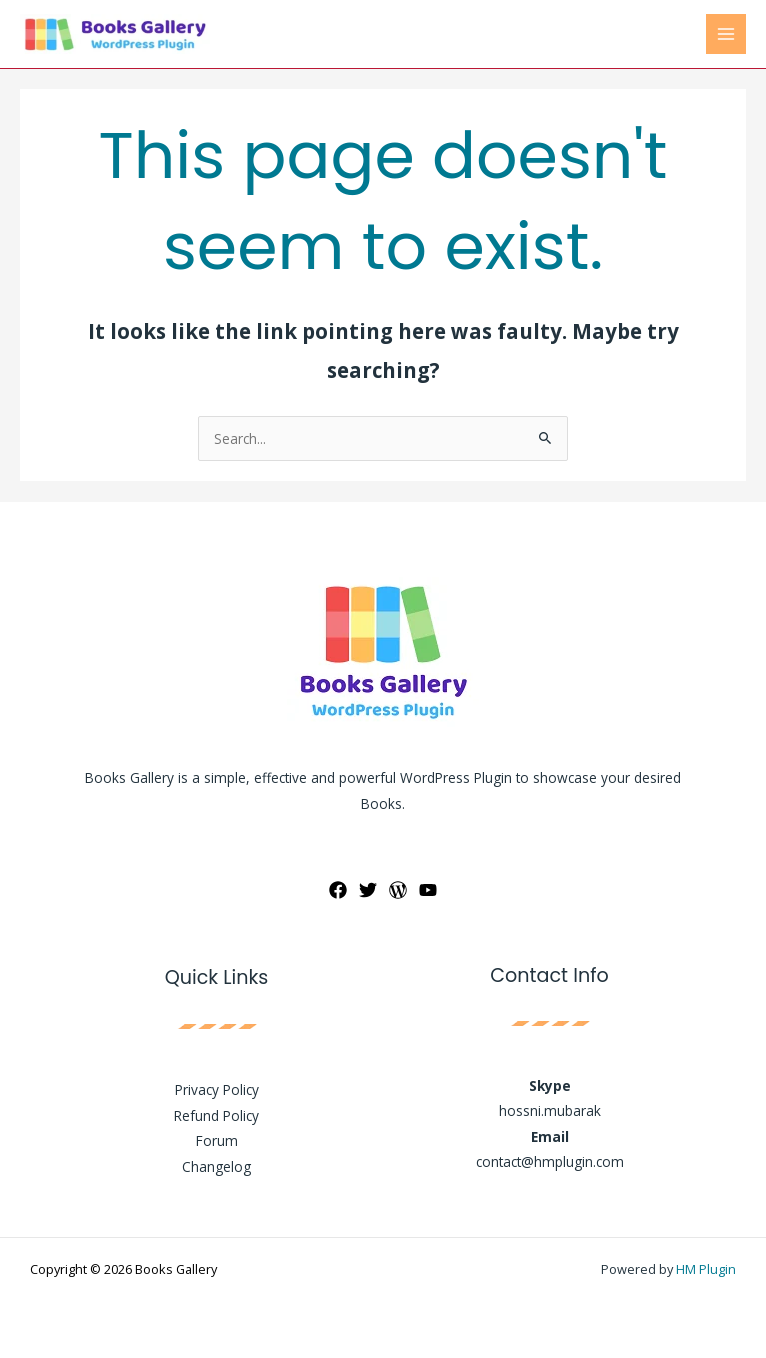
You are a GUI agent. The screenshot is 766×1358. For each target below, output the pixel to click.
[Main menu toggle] (726, 34)
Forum (217, 1140)
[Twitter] (368, 890)
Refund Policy (216, 1115)
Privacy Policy (217, 1089)
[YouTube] (428, 890)
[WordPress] (398, 890)
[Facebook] (338, 890)
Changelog (216, 1166)
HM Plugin (706, 1269)
